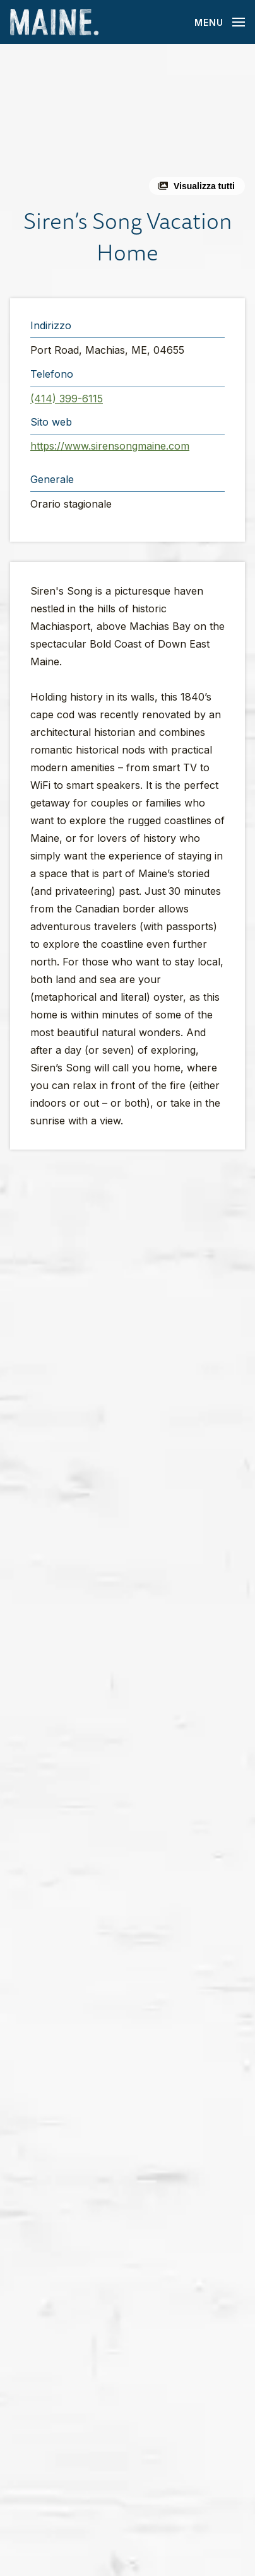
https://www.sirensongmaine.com (109, 446)
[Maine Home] (54, 22)
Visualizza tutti (204, 186)
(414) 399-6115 (66, 398)
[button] (127, 124)
